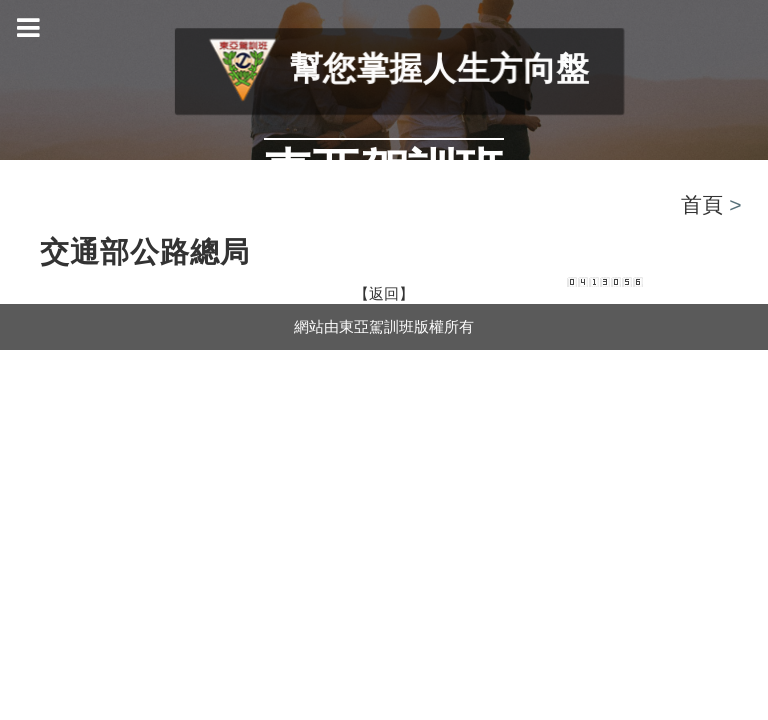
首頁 (702, 204)
